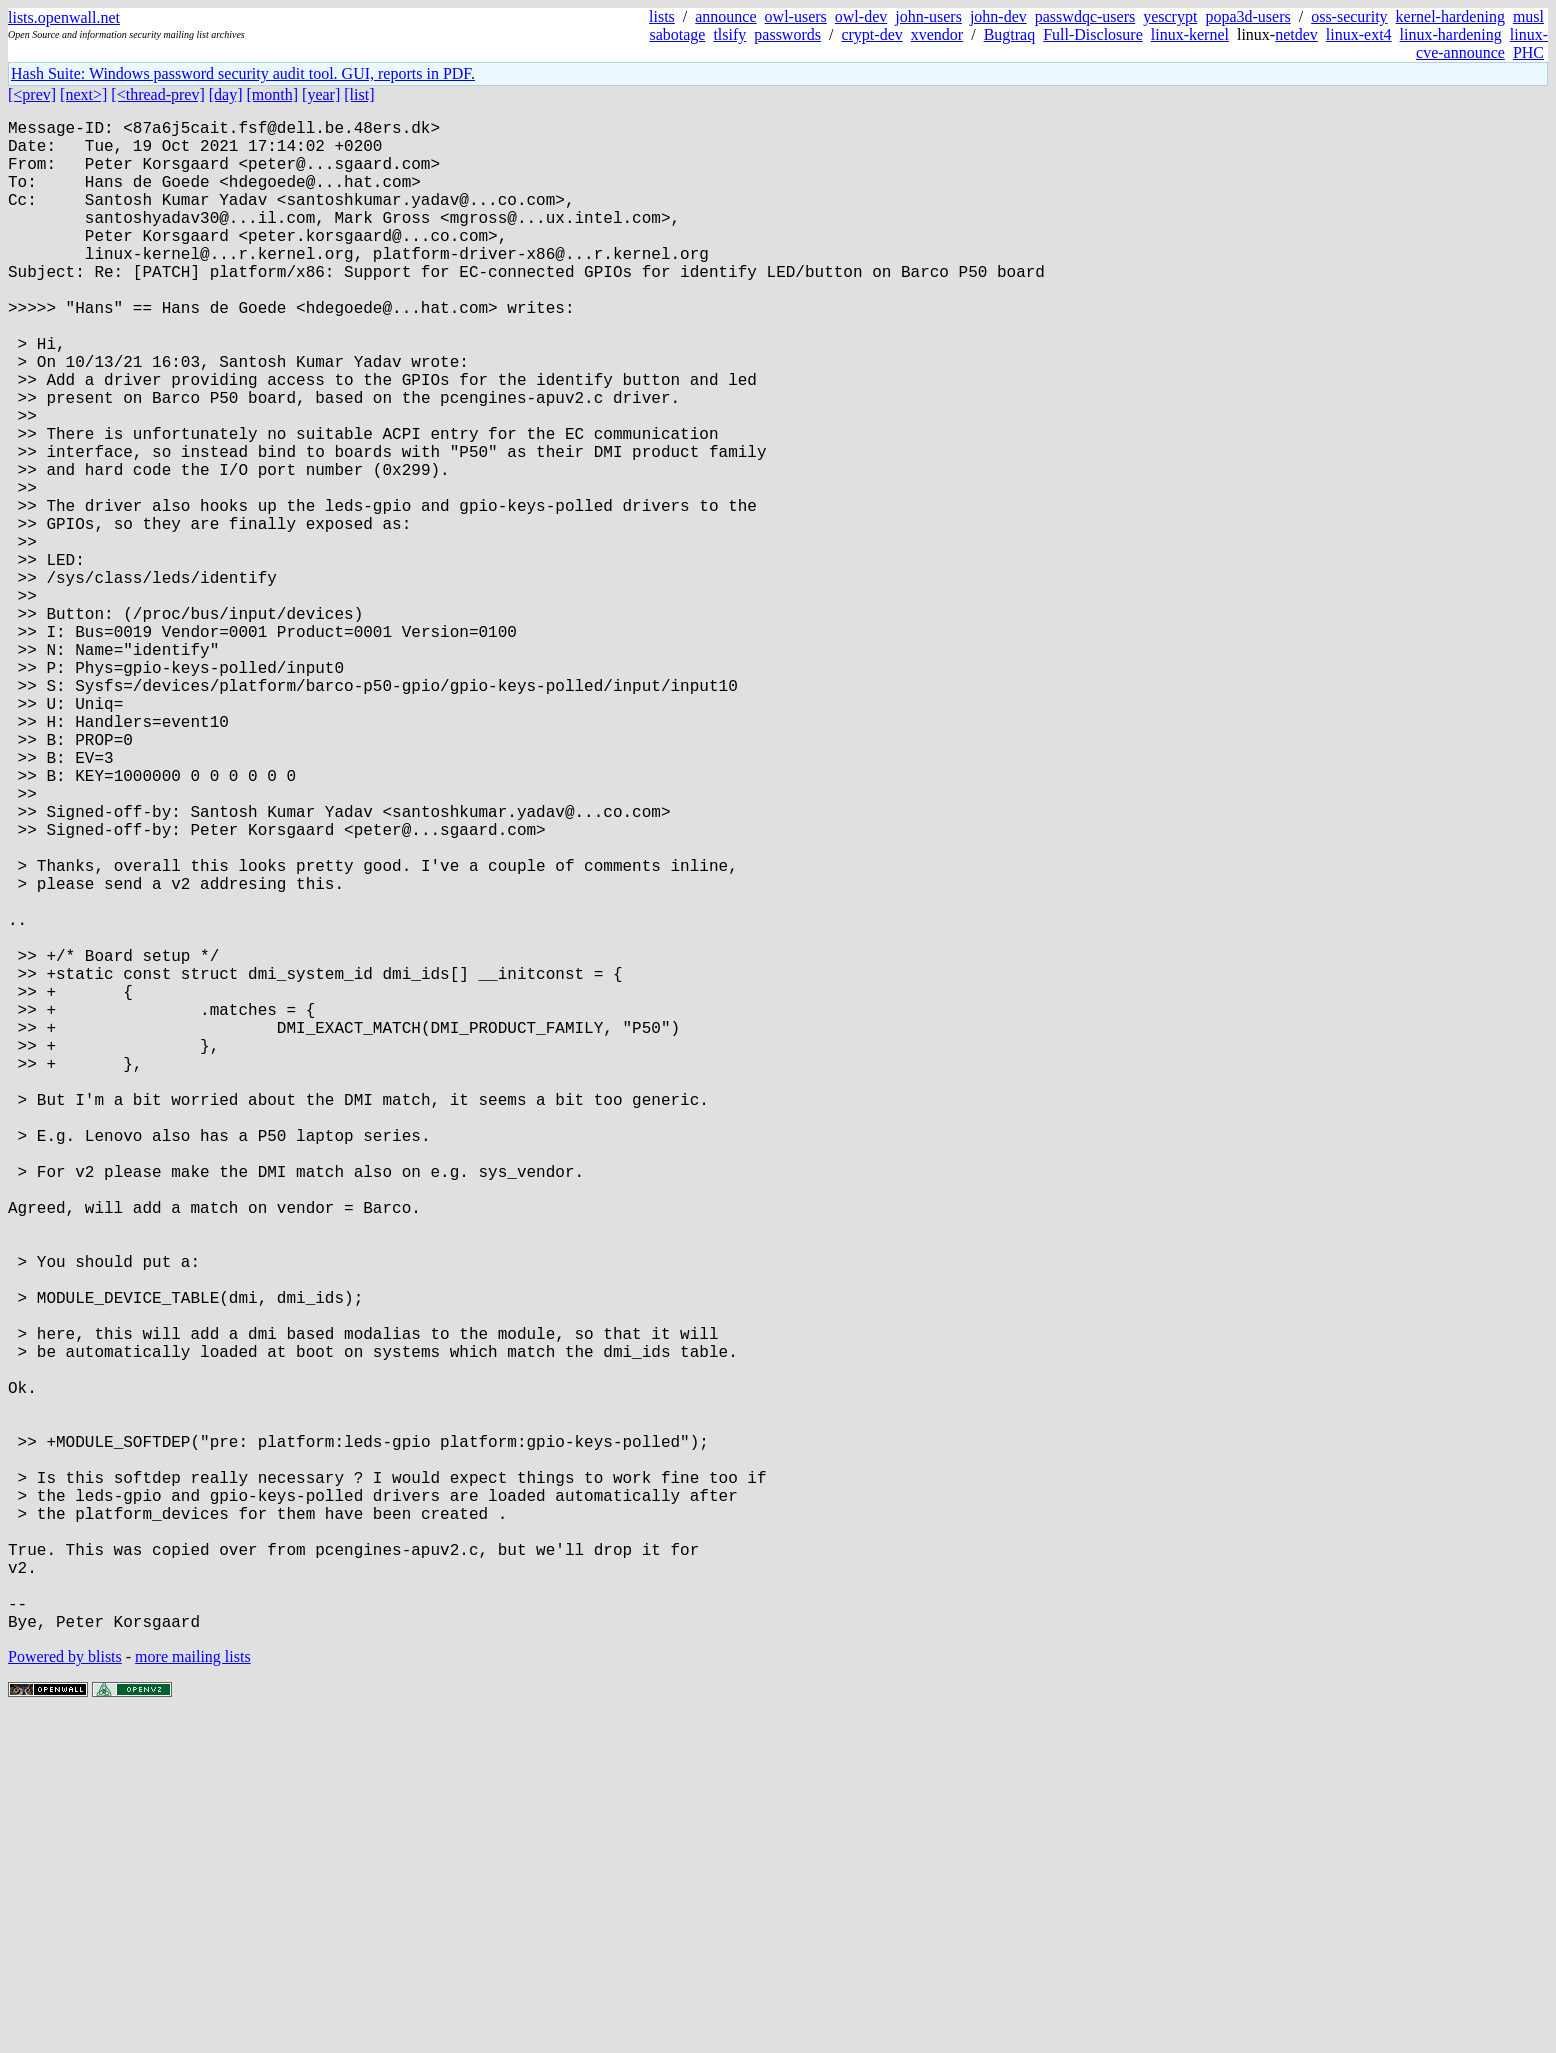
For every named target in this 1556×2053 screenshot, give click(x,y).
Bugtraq (1010, 34)
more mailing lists (193, 1992)
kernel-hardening (1450, 16)
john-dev (998, 16)
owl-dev (861, 16)
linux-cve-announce (1482, 43)
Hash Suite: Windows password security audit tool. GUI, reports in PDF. (243, 73)
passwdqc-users (1085, 16)
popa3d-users (1247, 16)
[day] (226, 94)
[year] (321, 94)
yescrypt (1170, 16)
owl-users (796, 16)
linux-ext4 (1359, 34)
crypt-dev (871, 34)
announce (725, 16)
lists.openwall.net (64, 17)
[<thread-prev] (157, 94)
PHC (1528, 52)
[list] (359, 94)
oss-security (1349, 16)
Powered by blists (65, 1992)
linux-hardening (1451, 34)
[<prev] (32, 94)
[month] (273, 94)
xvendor (937, 34)
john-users (928, 16)
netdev (1296, 34)
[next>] (83, 94)
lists (662, 16)
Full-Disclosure (1093, 34)
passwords (787, 34)
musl (1528, 16)
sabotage (677, 34)
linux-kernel (1190, 34)
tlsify (729, 34)
